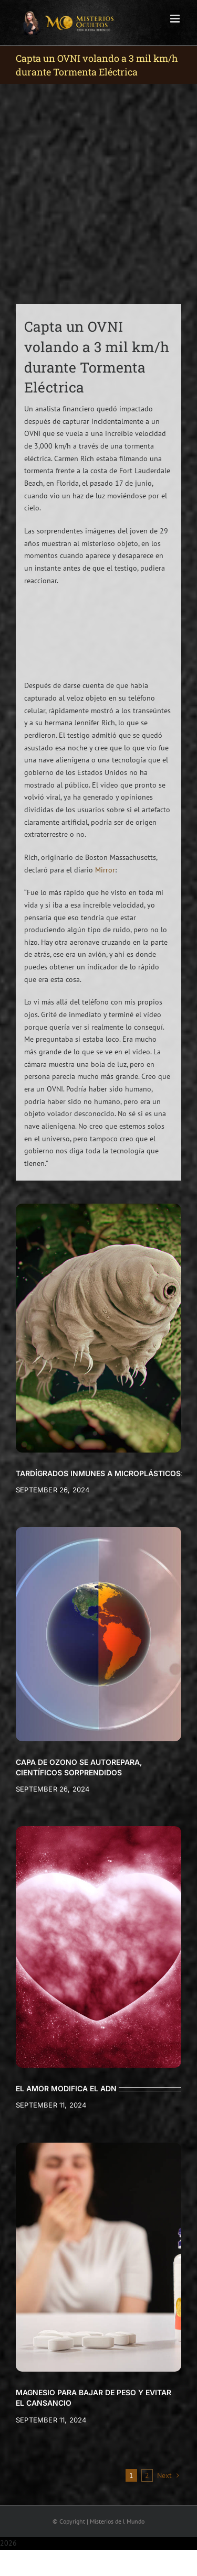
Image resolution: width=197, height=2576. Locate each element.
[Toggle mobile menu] (175, 18)
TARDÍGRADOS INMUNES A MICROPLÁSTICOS (98, 1473)
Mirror (105, 870)
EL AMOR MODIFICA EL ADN (66, 2088)
